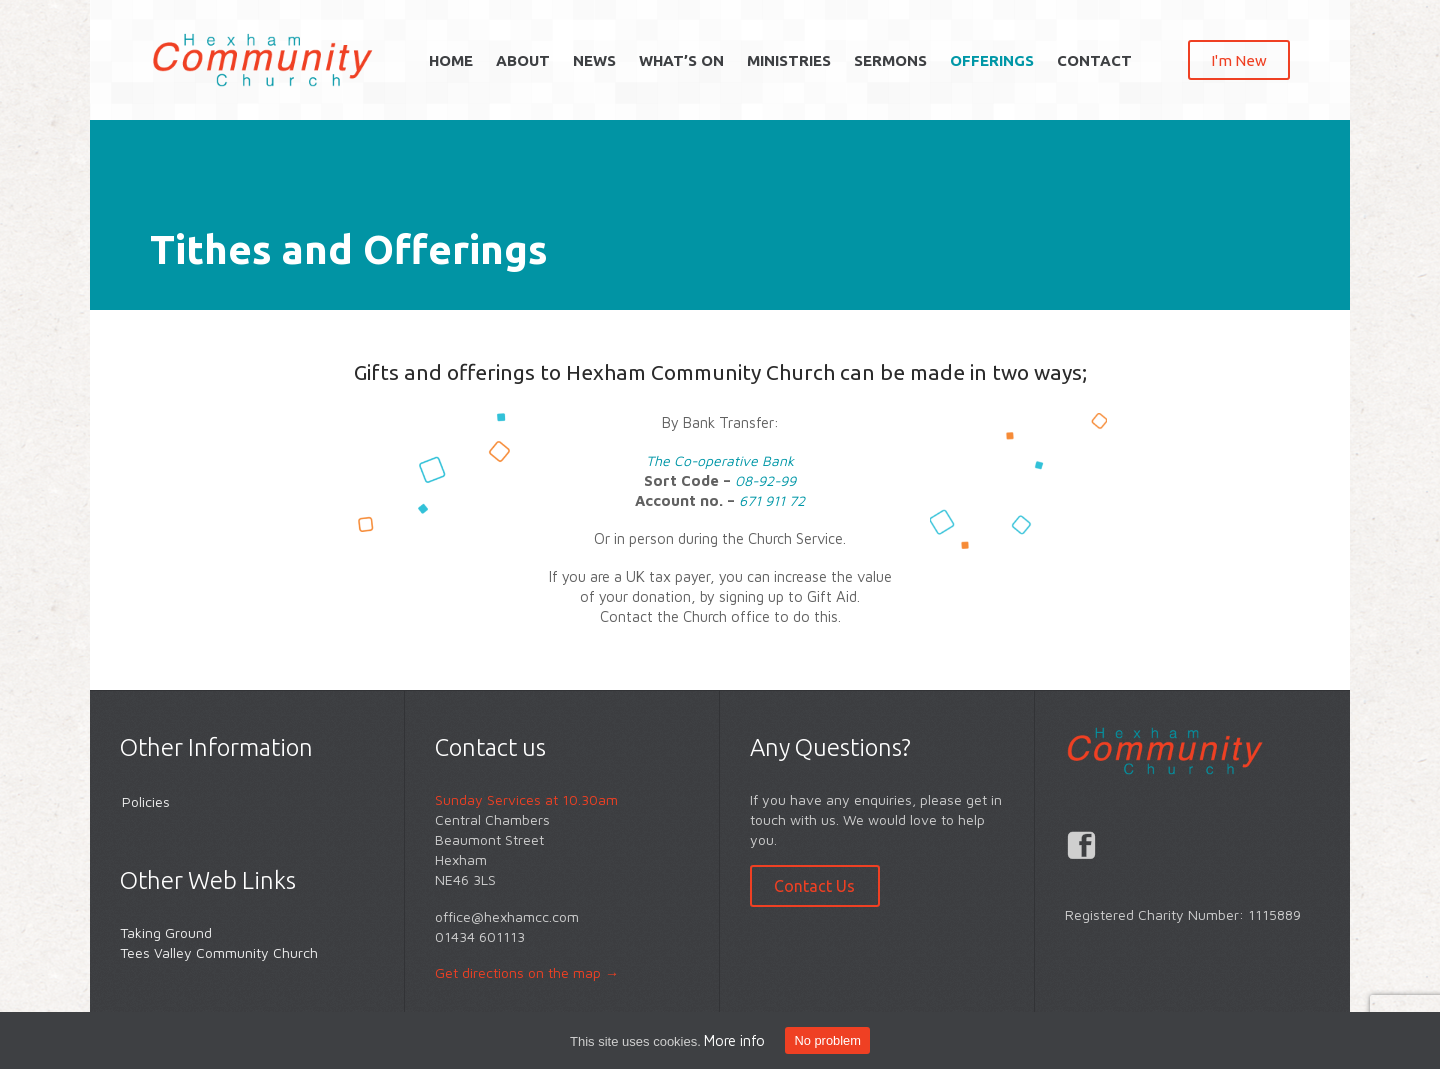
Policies (146, 801)
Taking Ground (166, 932)
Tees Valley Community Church (219, 952)
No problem (827, 1040)
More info (734, 1040)
